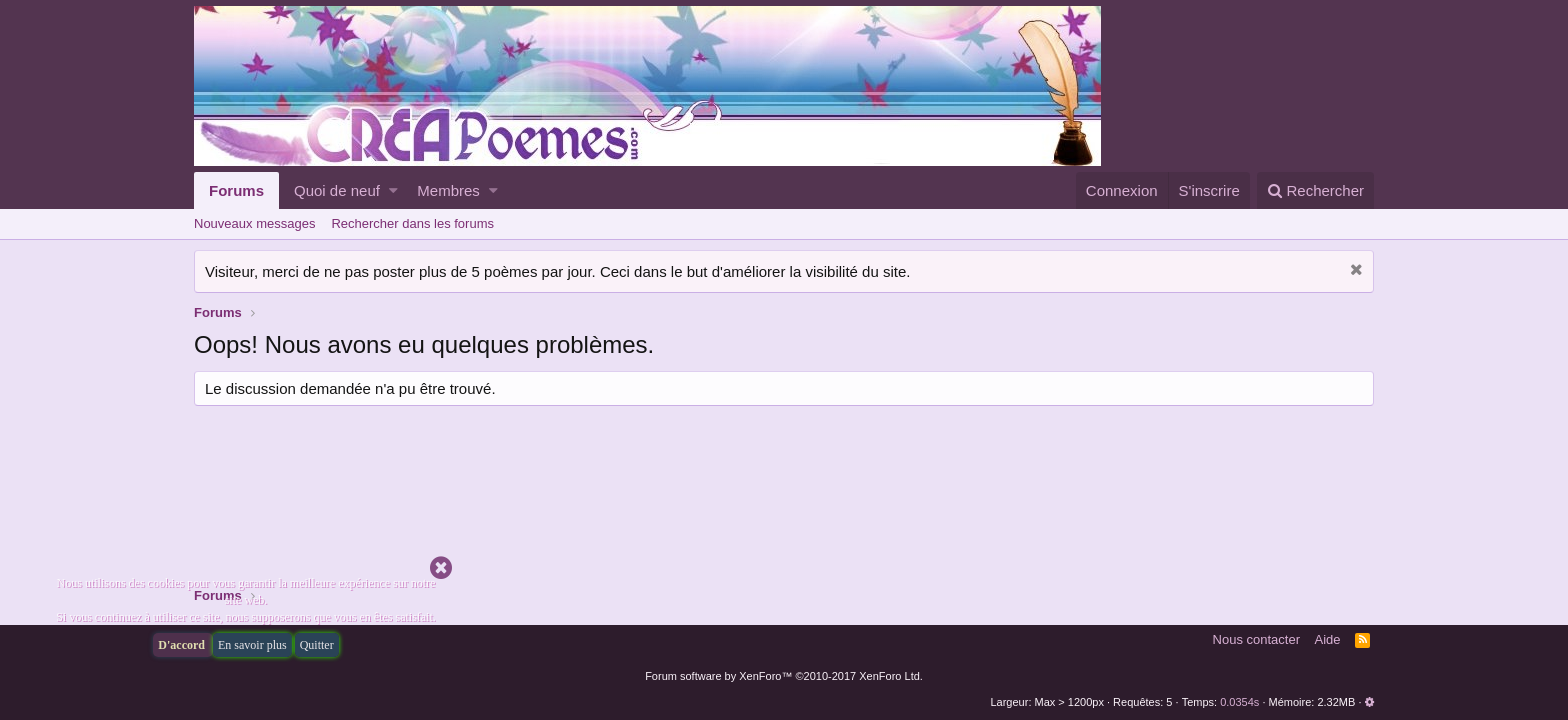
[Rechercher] (1315, 190)
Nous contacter (1256, 639)
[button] (393, 190)
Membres (448, 190)
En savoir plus (252, 645)
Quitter (317, 645)
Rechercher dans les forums (412, 223)
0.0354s (1239, 702)
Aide (1328, 639)
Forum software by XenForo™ (784, 676)
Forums (236, 190)
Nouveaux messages (254, 223)
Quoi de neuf (337, 190)
